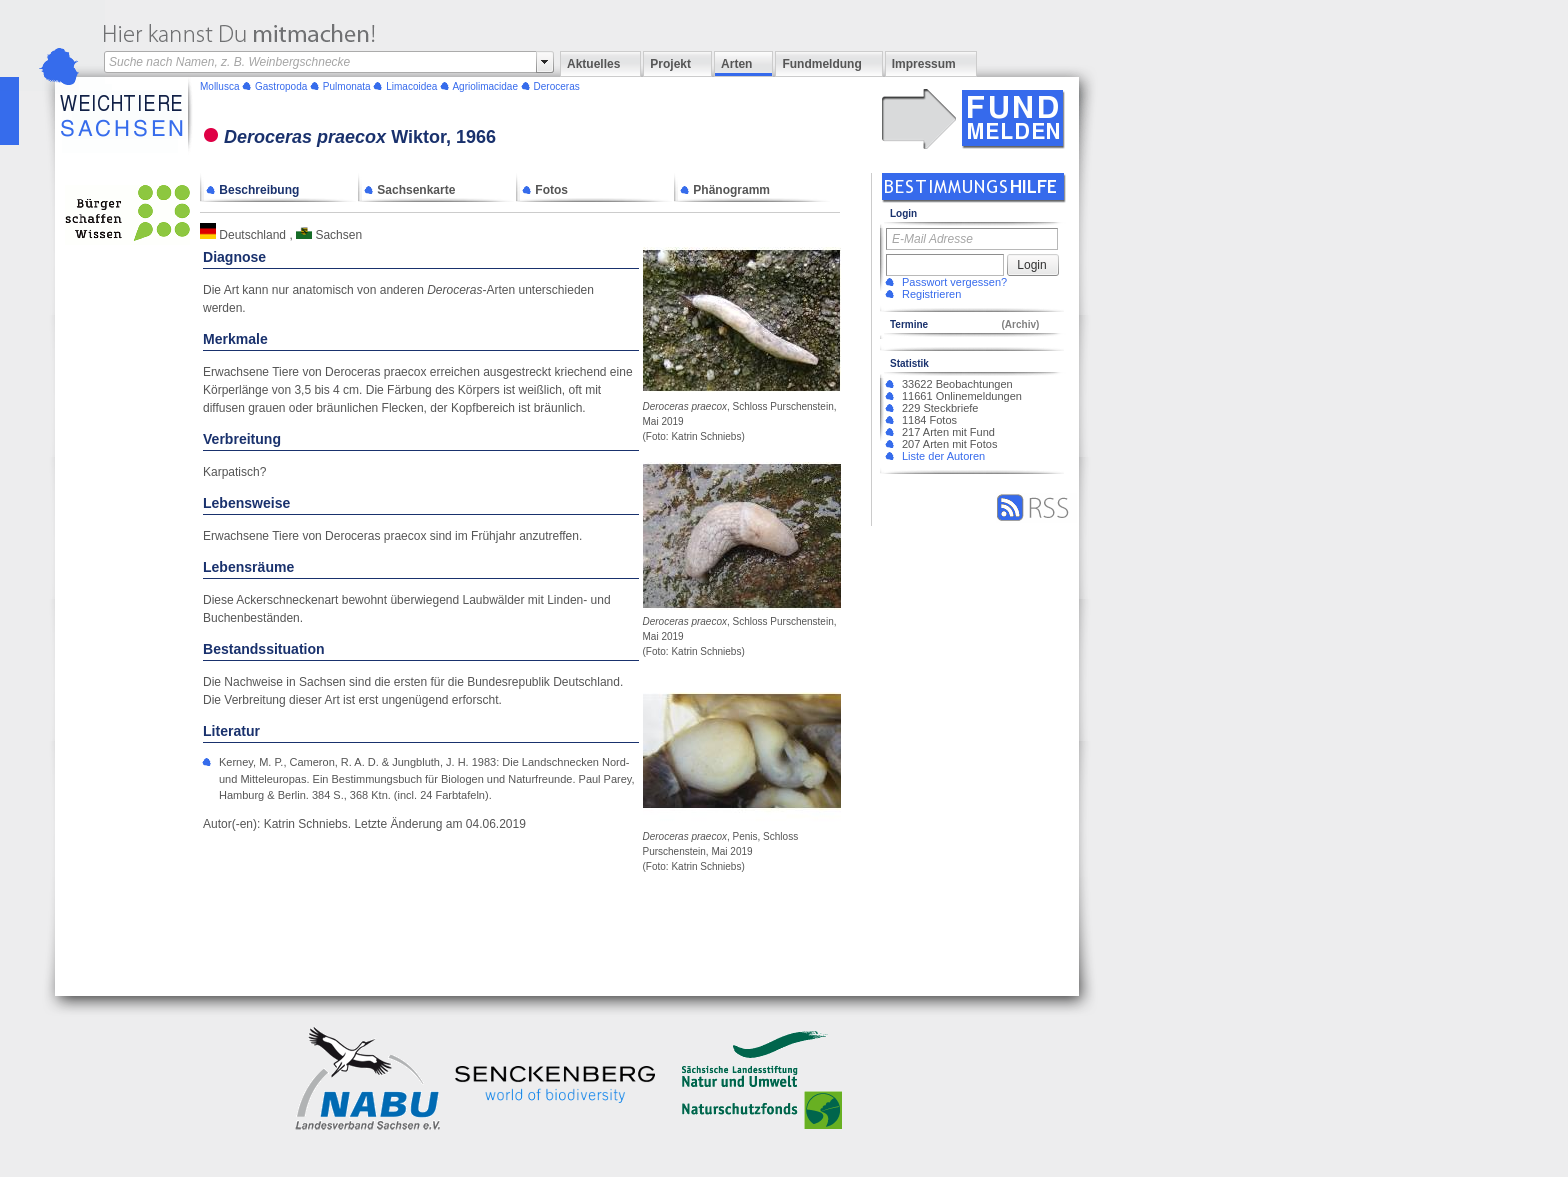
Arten (736, 64)
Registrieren (931, 294)
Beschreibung (252, 190)
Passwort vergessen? (954, 282)
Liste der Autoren (943, 456)
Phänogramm (725, 190)
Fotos (545, 190)
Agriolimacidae (485, 86)
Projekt (670, 64)
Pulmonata (347, 86)
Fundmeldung (821, 64)
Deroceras (557, 86)
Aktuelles (593, 64)
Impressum (924, 64)
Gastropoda (281, 86)
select (545, 62)
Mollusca (219, 86)
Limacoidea (411, 86)
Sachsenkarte (409, 190)
